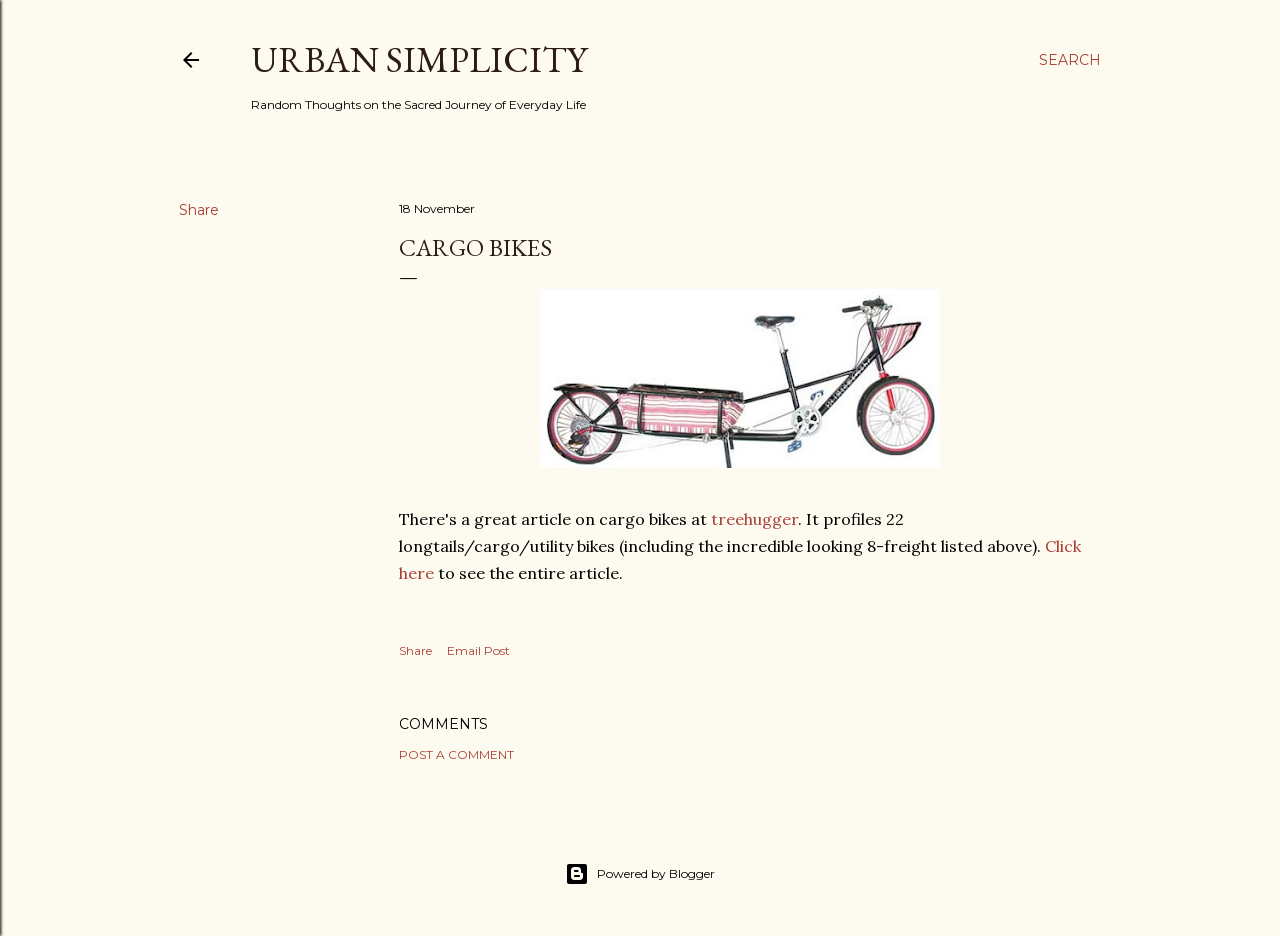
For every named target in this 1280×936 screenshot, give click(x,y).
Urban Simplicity (419, 59)
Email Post (478, 650)
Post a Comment (456, 754)
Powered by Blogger (640, 874)
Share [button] (199, 210)
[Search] (1070, 60)
